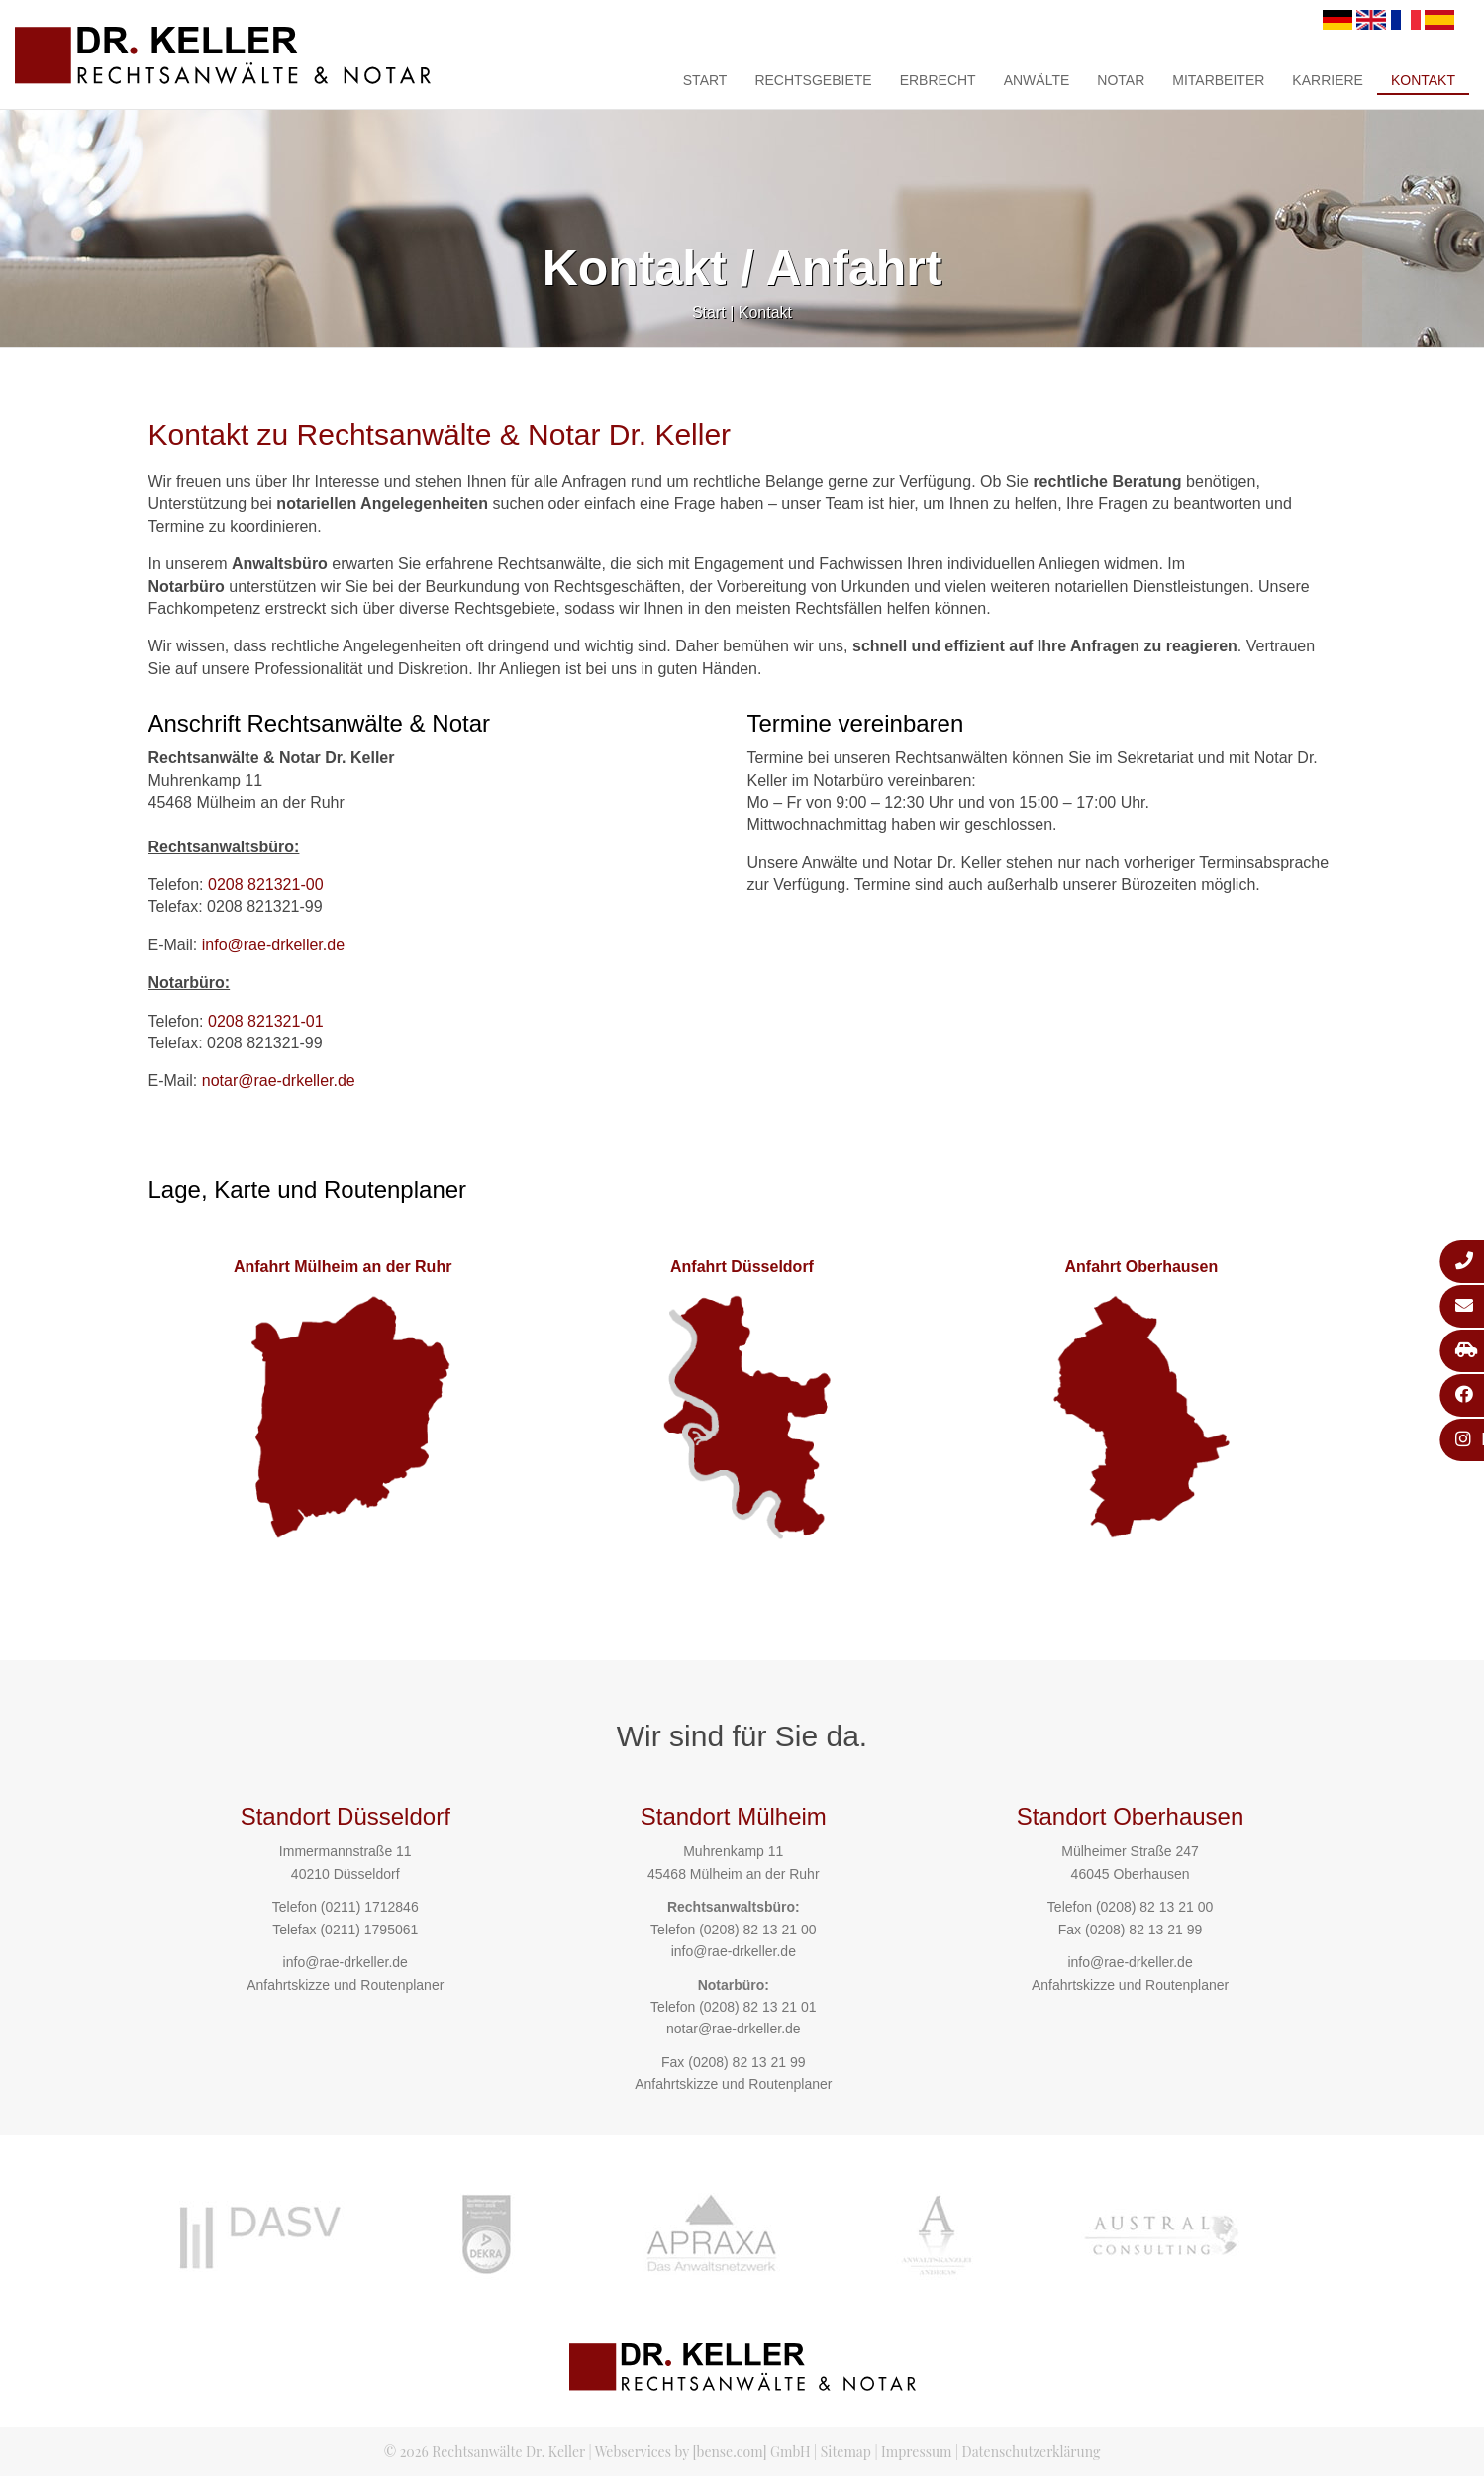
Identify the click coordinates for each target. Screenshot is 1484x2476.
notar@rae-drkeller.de (278, 1080)
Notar (1120, 80)
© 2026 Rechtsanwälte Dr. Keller (484, 2451)
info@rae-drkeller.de (273, 945)
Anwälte (1037, 80)
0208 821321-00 (266, 884)
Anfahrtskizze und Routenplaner (345, 1985)
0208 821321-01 (266, 1021)
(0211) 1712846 (370, 1907)
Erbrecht (938, 80)
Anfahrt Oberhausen (1141, 1266)
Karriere (1327, 80)
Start (705, 80)
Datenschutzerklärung (1031, 2451)
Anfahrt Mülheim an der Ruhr (342, 1266)
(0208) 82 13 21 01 (757, 2007)
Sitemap (846, 2451)
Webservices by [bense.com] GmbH (703, 2451)
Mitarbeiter (1218, 80)
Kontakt (1423, 80)
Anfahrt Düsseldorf (742, 1266)
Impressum (916, 2451)
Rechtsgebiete (812, 80)
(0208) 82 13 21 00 (757, 1929)
